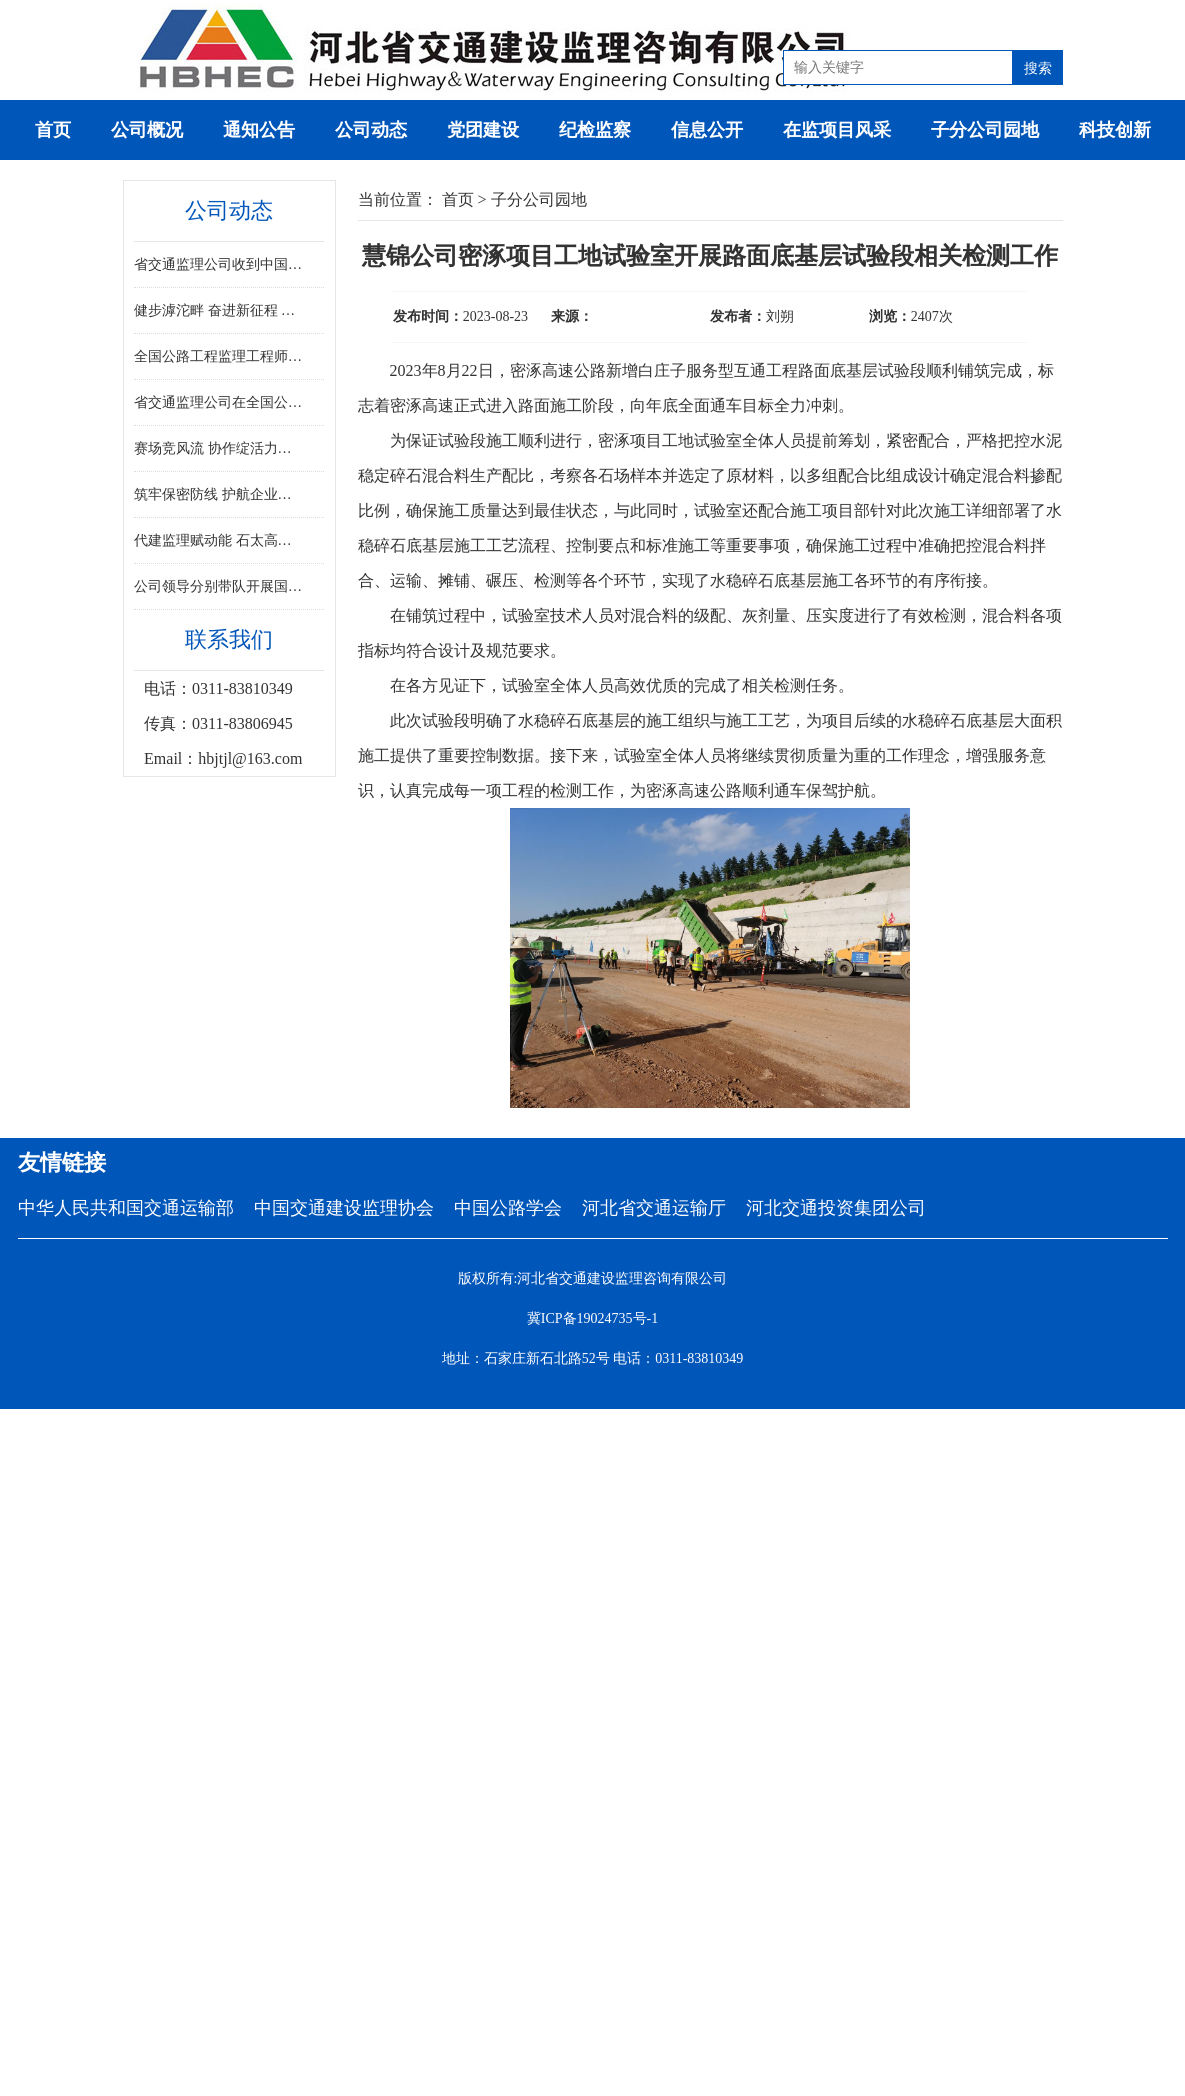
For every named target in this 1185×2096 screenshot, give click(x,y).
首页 (53, 130)
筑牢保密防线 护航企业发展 (219, 494)
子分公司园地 (985, 130)
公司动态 (371, 130)
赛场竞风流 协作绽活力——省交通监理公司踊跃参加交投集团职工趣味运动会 (219, 448)
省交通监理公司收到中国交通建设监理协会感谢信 (219, 264)
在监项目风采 (837, 130)
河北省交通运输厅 (654, 1208)
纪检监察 (595, 130)
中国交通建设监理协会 (344, 1208)
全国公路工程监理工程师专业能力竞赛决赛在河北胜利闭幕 (219, 356)
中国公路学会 (508, 1208)
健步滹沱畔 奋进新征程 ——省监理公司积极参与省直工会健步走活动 (219, 310)
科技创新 (1115, 130)
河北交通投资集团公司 (836, 1208)
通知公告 (259, 130)
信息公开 (707, 130)
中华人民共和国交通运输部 (126, 1208)
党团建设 (483, 130)
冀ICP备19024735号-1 (592, 1318)
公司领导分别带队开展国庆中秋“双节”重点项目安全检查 (219, 586)
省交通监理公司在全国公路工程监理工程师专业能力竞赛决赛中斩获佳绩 (219, 402)
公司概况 (147, 130)
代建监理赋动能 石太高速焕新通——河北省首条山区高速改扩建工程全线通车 (219, 540)
